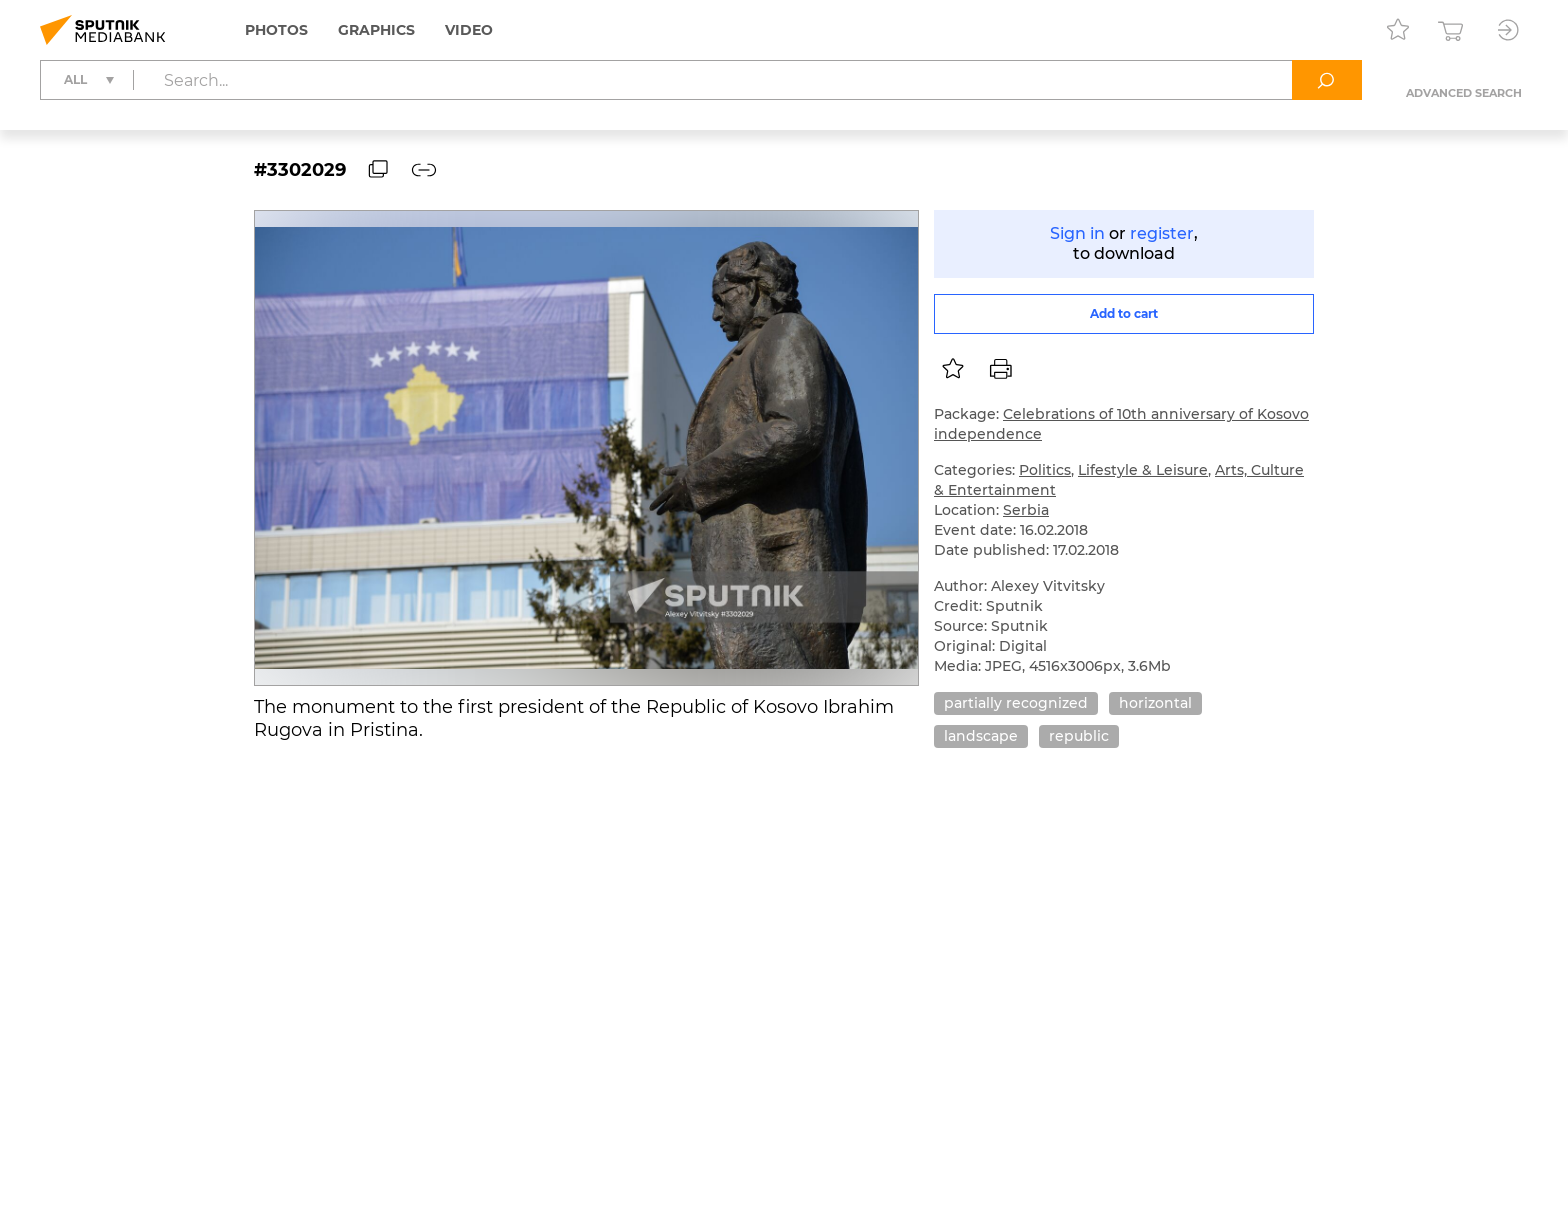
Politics (1045, 470)
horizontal (1155, 703)
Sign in (1077, 233)
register (1162, 233)
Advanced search (1464, 93)
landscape (981, 736)
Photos (276, 30)
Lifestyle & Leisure (1143, 470)
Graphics (376, 30)
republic (1079, 736)
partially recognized (1016, 703)
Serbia (1026, 510)
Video (469, 30)
